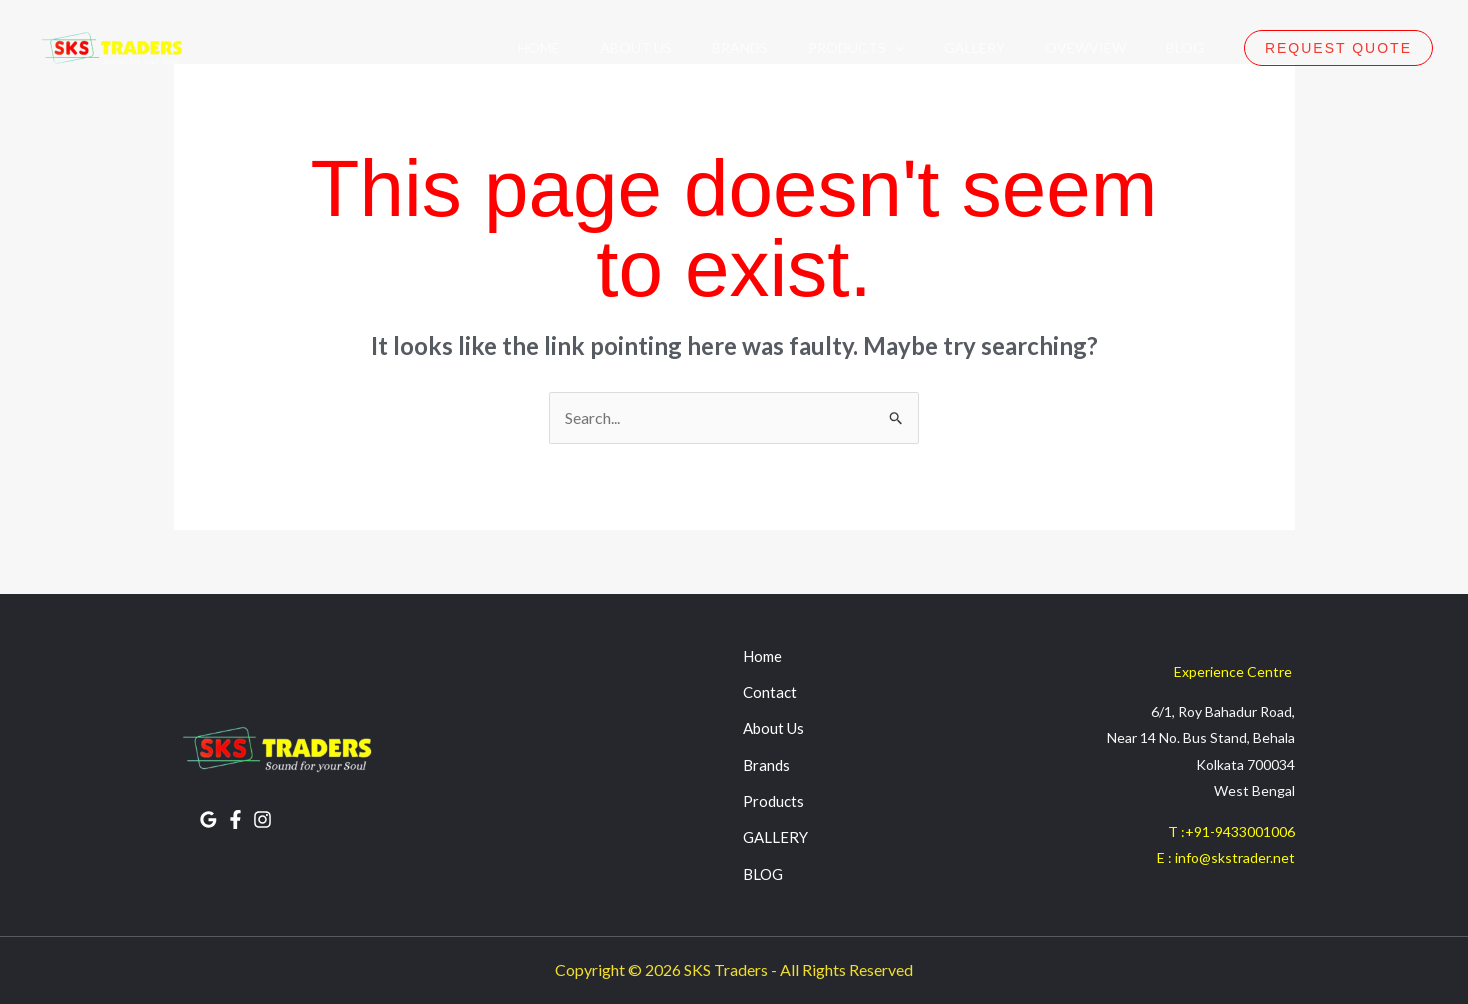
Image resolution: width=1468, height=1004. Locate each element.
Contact (770, 692)
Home (539, 47)
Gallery (974, 47)
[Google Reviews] (208, 819)
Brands (740, 47)
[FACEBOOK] (235, 819)
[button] (895, 47)
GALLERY (775, 838)
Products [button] (856, 47)
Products (773, 801)
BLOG (763, 874)
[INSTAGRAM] (262, 819)
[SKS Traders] (110, 47)
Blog (1185, 47)
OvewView (1085, 47)
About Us (636, 47)
